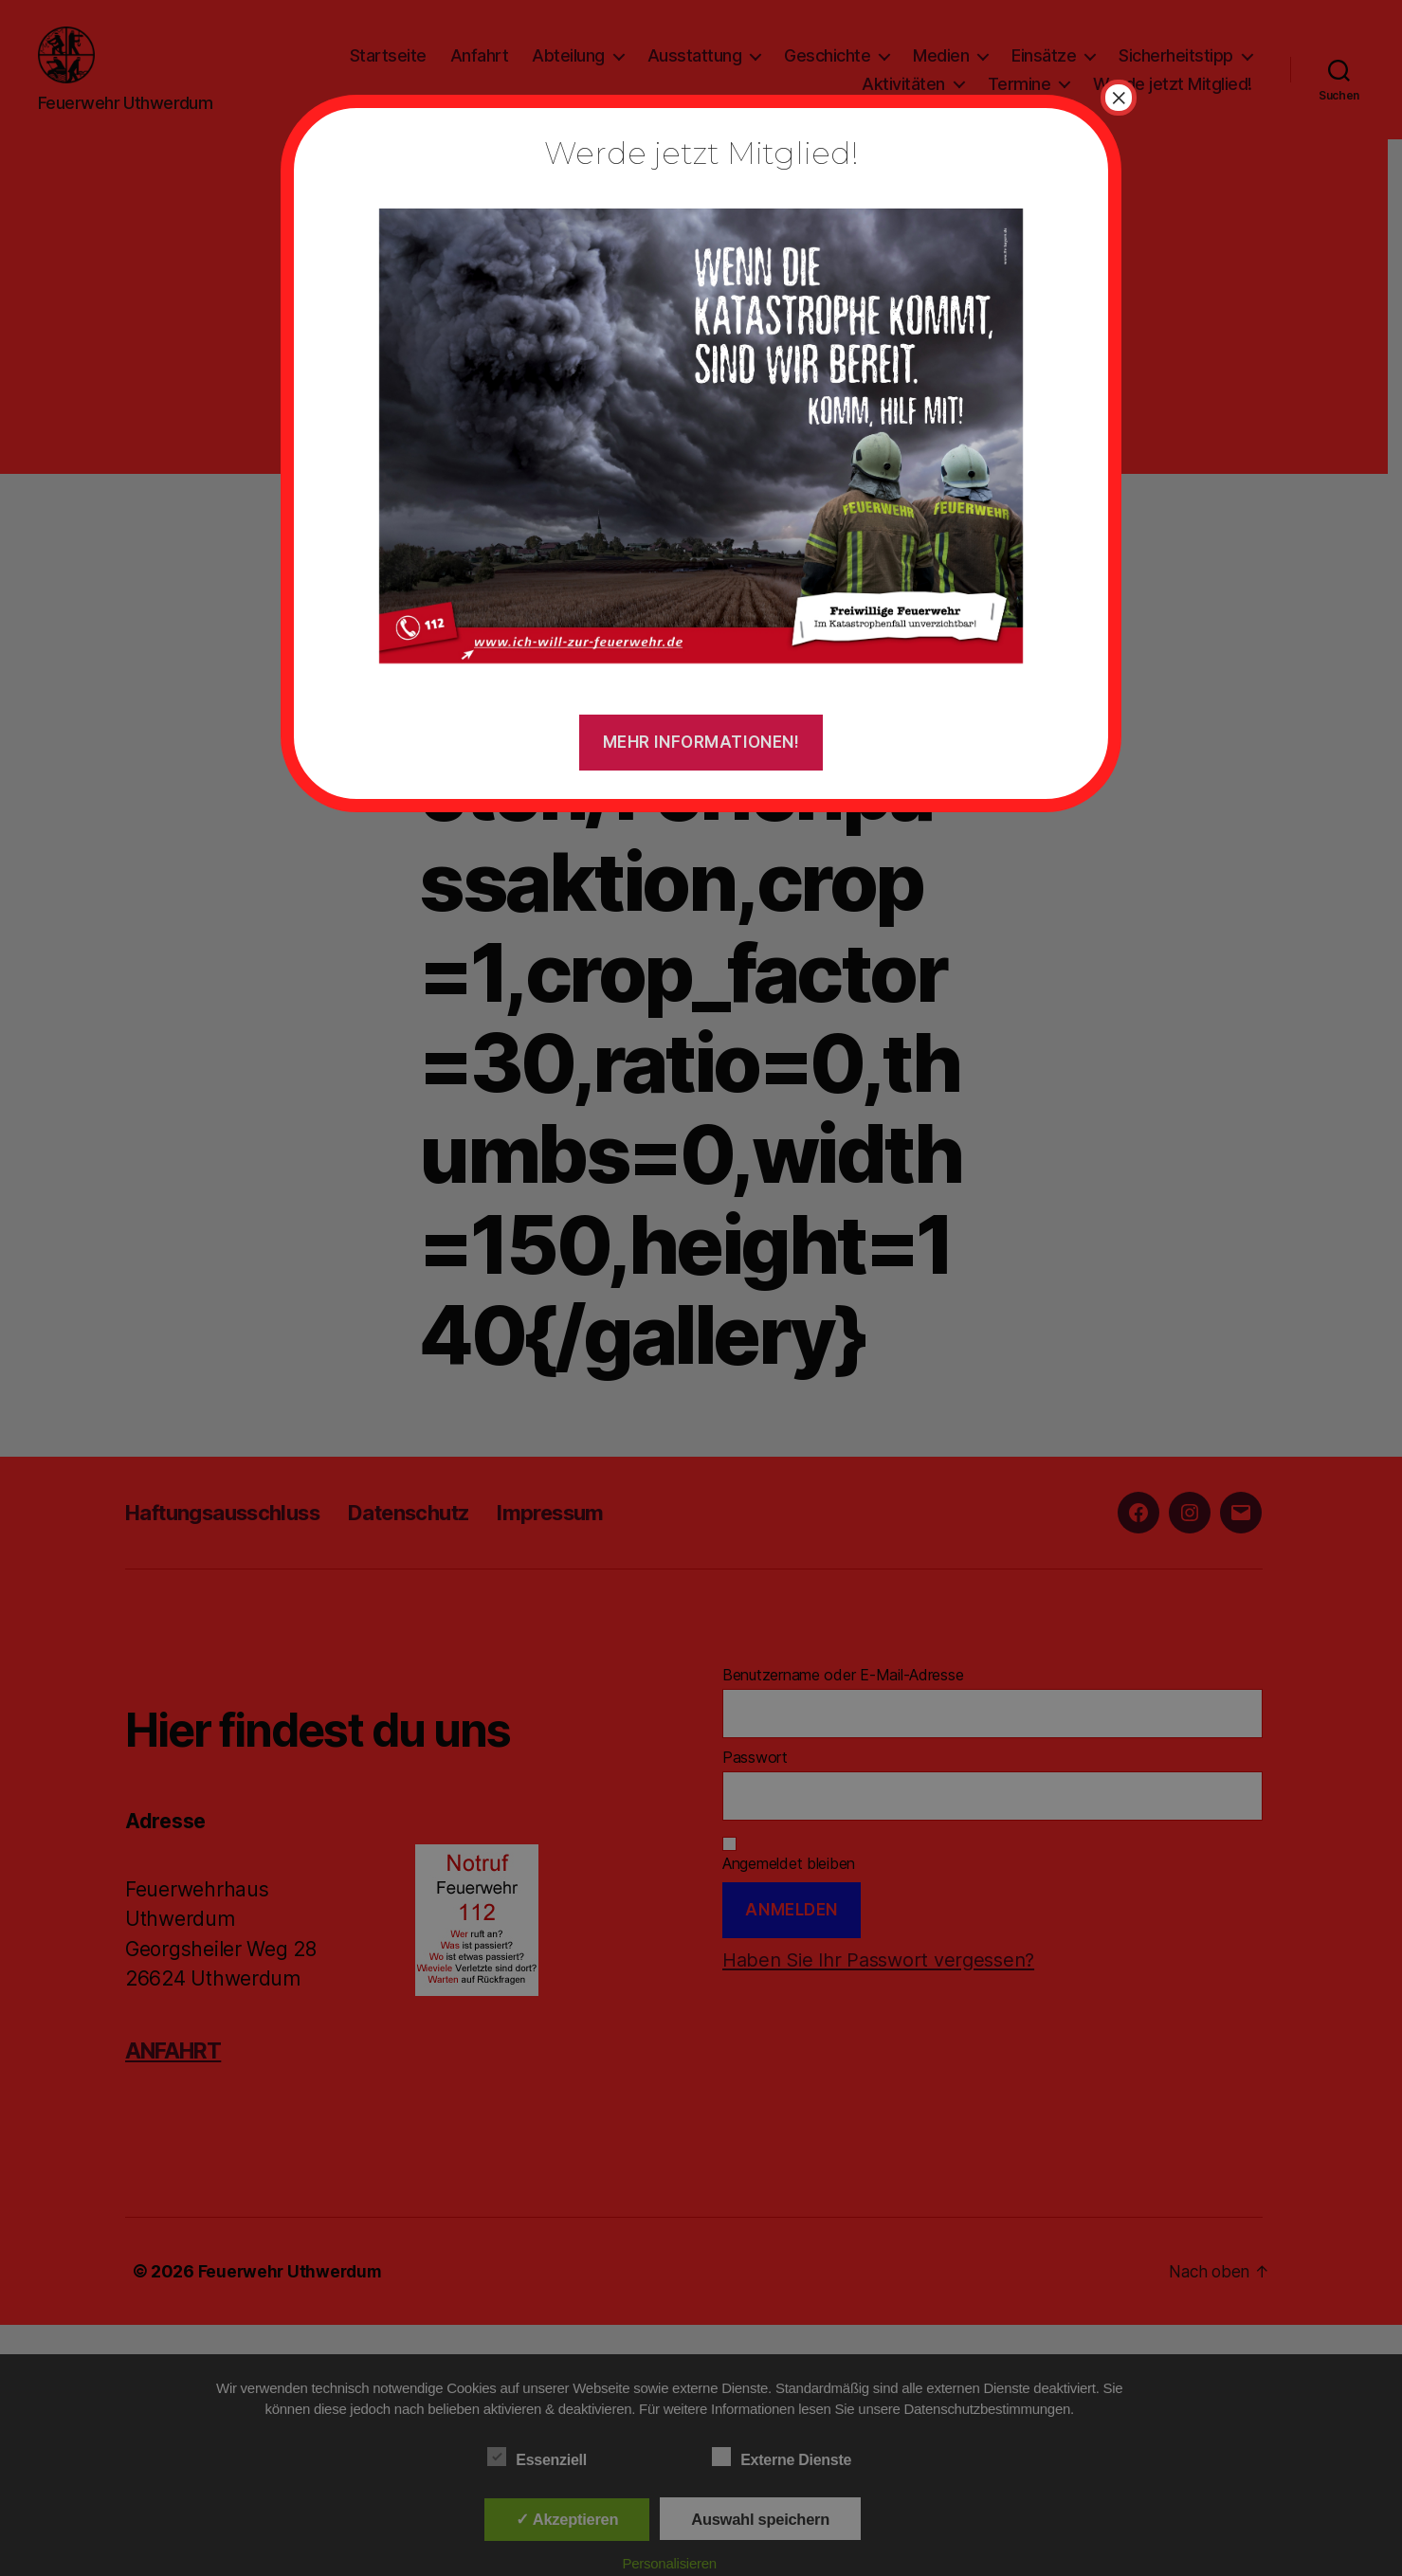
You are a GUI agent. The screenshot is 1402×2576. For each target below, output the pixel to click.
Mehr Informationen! (701, 742)
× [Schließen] (1118, 98)
